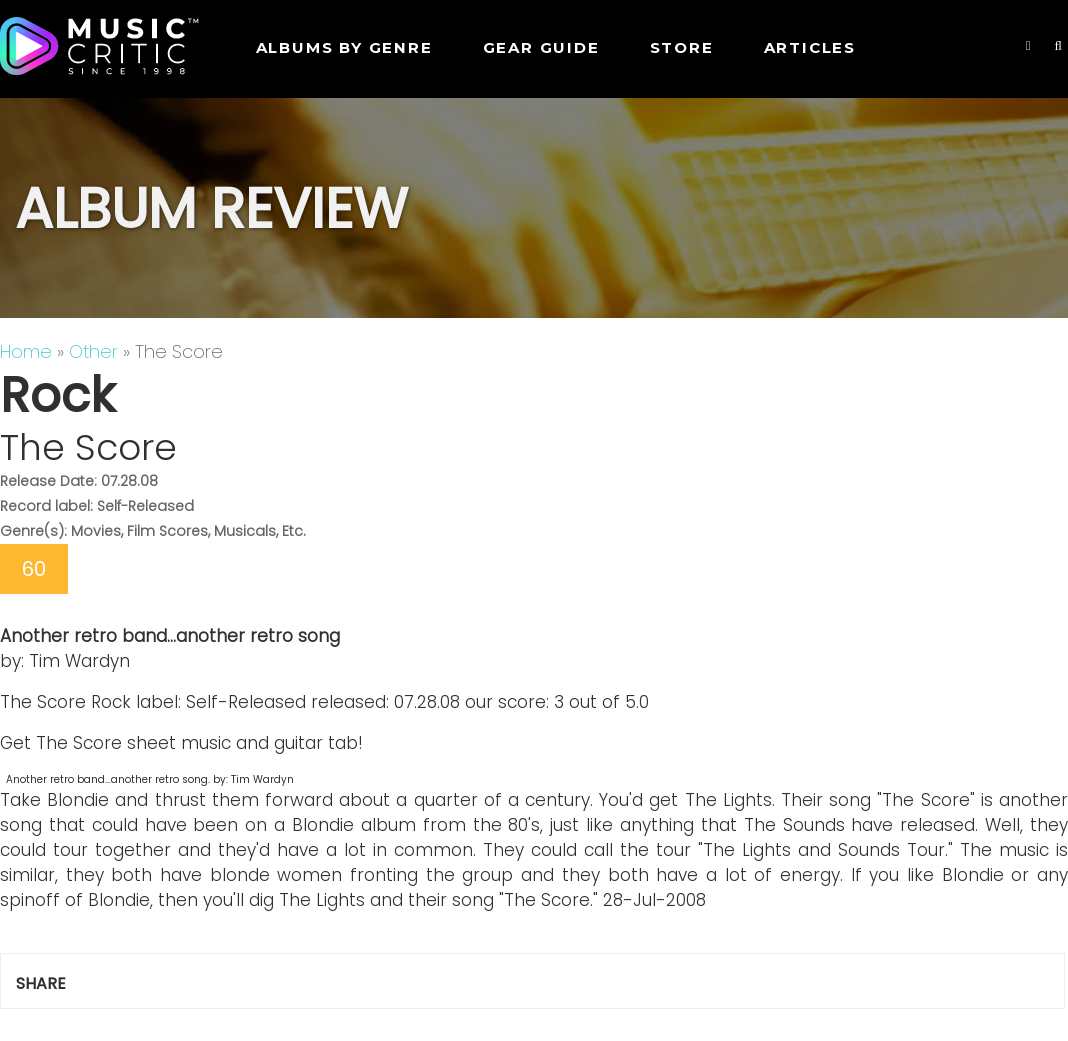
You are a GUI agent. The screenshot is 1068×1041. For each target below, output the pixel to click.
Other (93, 351)
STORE (682, 47)
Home (26, 351)
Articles (810, 47)
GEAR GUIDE (541, 47)
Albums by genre (344, 47)
